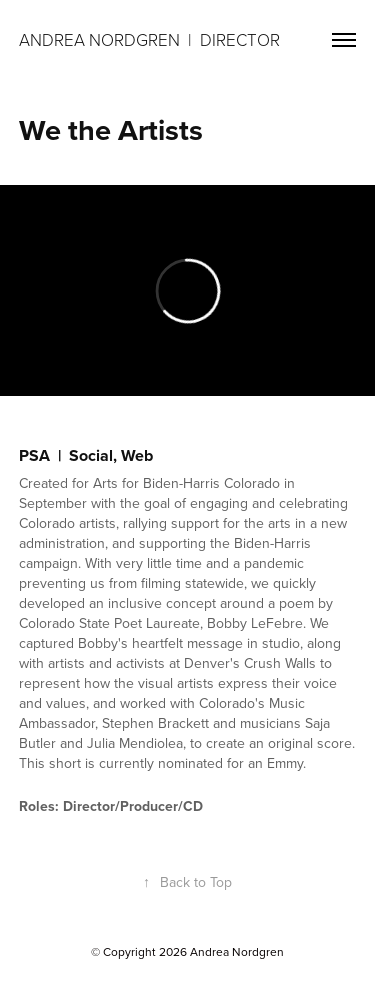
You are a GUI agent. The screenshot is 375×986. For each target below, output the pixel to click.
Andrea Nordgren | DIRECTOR (151, 39)
